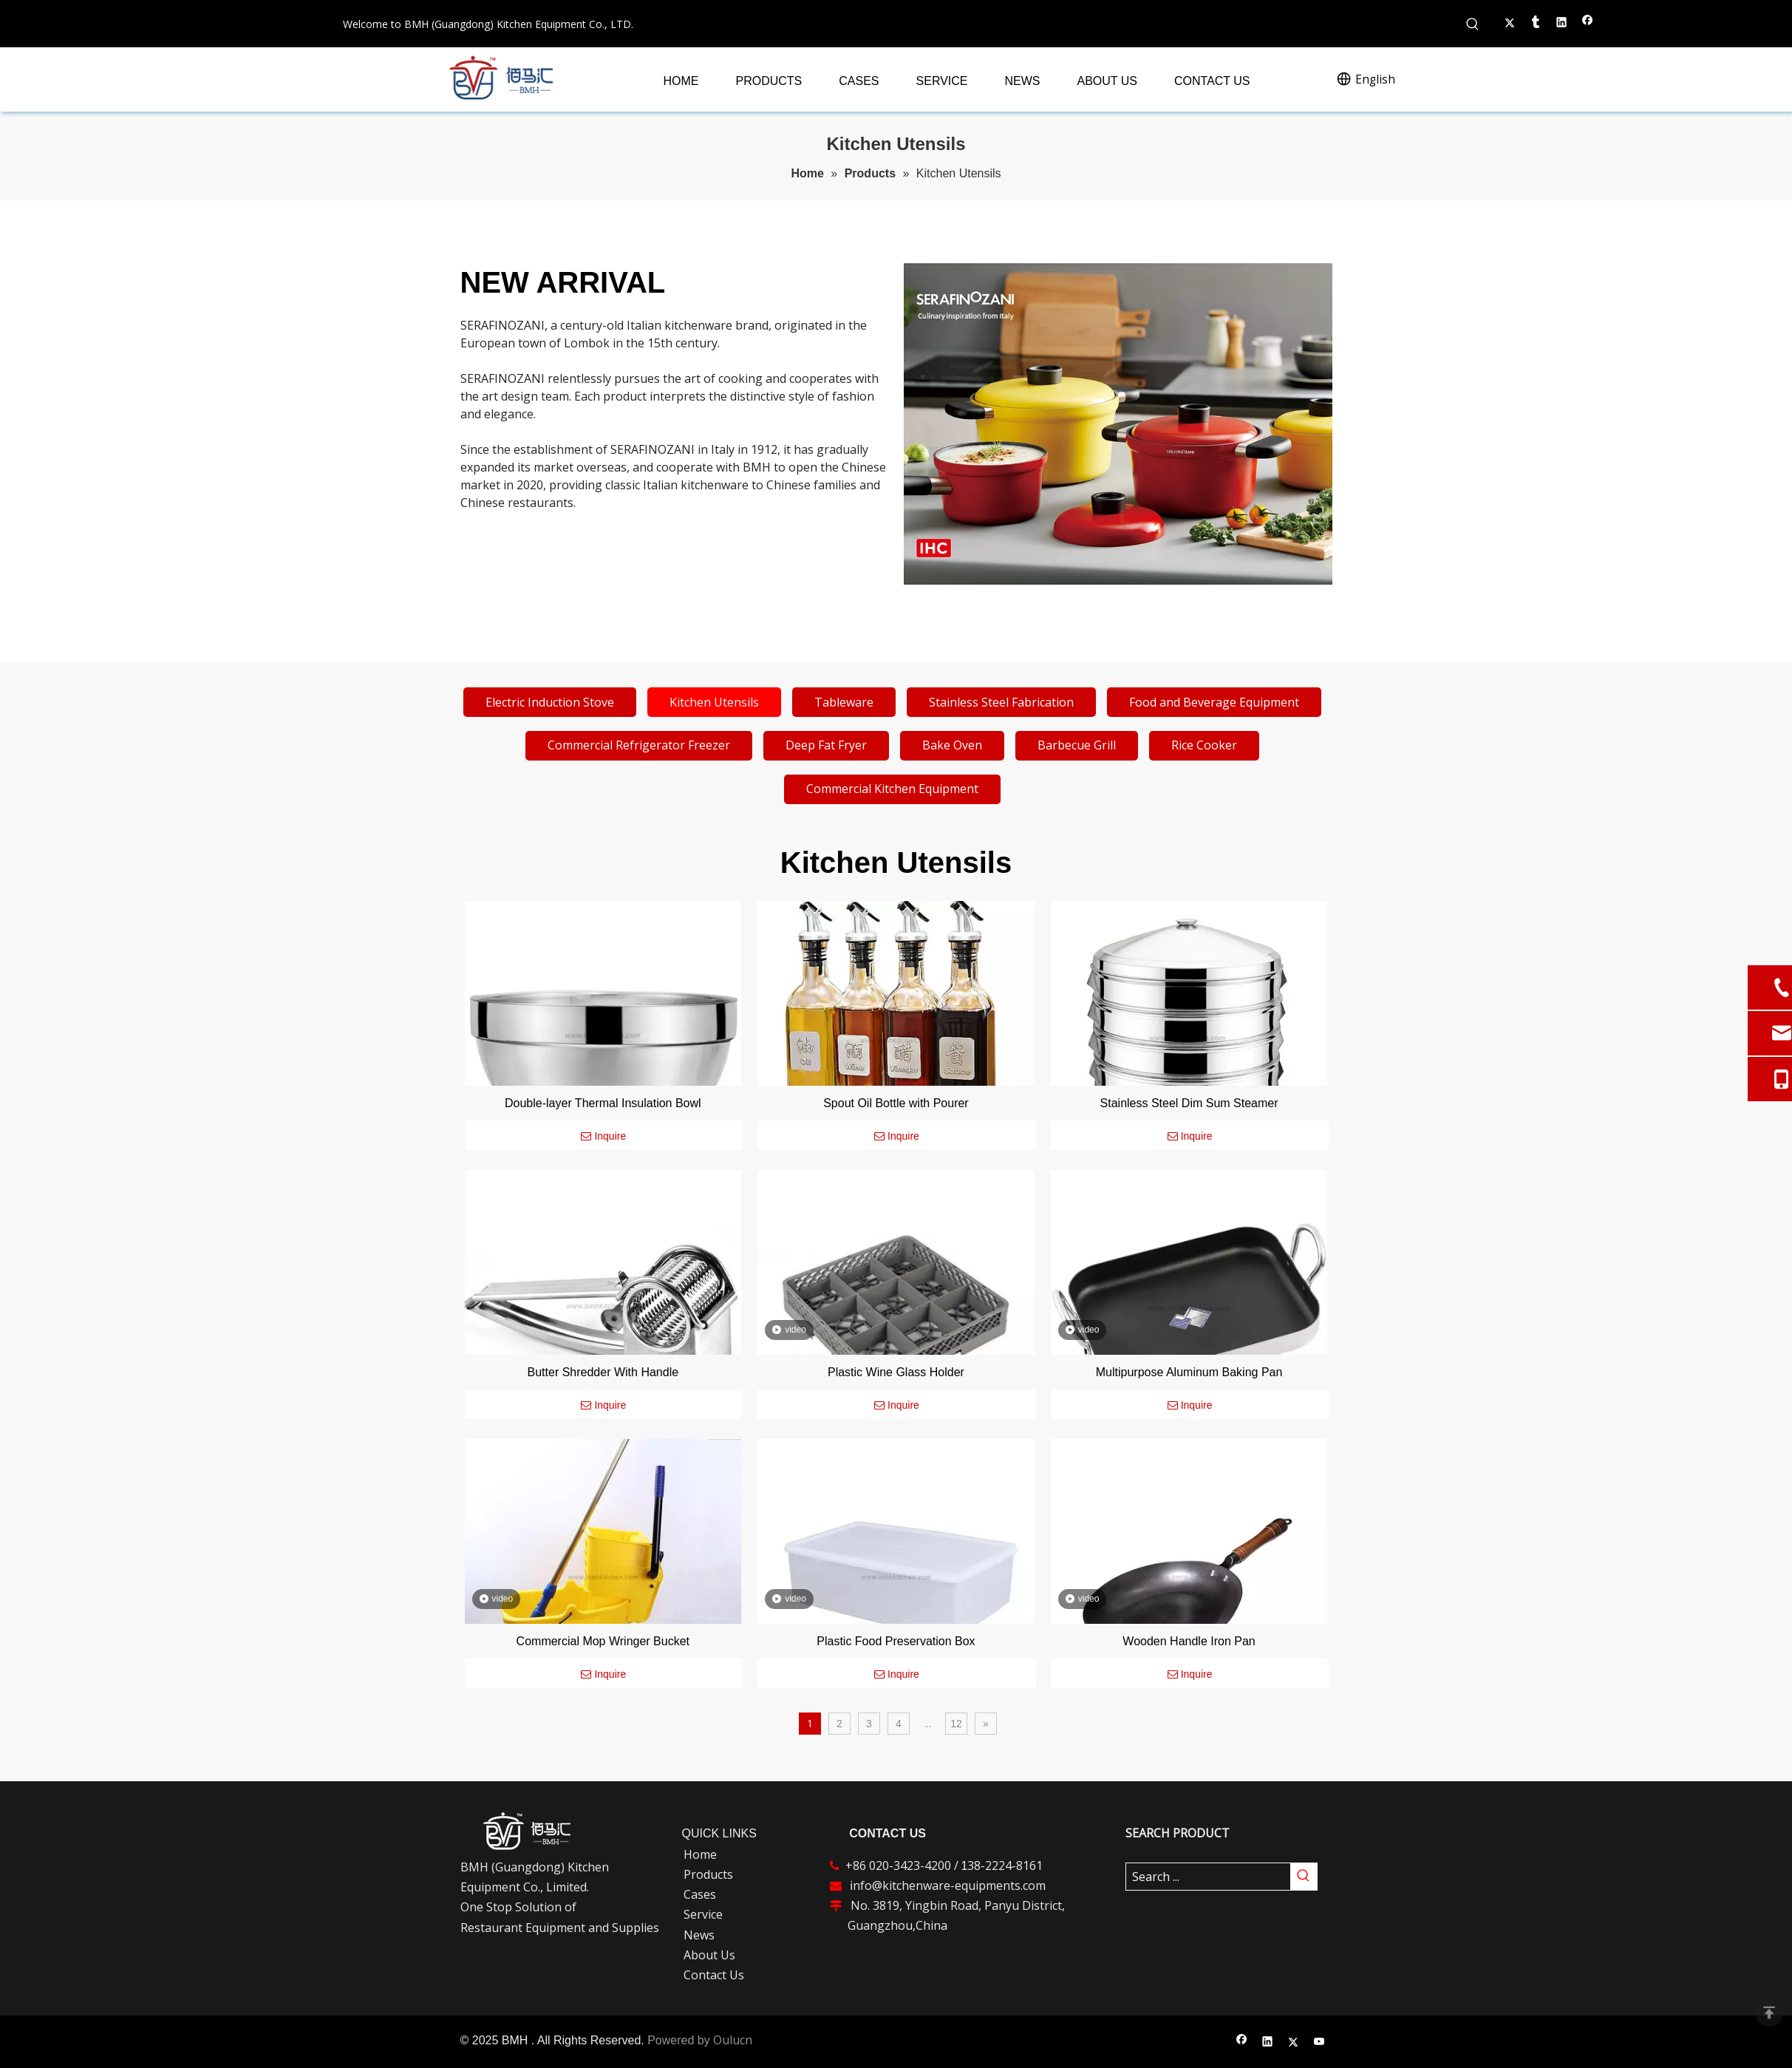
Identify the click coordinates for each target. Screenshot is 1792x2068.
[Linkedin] (1267, 2042)
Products (708, 1874)
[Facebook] (1242, 2042)
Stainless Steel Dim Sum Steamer (1189, 1103)
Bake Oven (952, 745)
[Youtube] (1319, 2042)
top (1769, 2013)
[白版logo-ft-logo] (526, 1831)
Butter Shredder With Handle (603, 1372)
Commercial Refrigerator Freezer (639, 745)
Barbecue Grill (1077, 745)
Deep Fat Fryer (826, 745)
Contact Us (714, 1975)
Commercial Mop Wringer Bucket (603, 1641)
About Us (709, 1955)
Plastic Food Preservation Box (896, 1641)
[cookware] (1118, 424)
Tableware (843, 702)
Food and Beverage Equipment (1214, 702)
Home (700, 1854)
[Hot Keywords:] (1472, 24)
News (699, 1935)
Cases (700, 1894)
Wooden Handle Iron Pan (1188, 1641)
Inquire (603, 1136)
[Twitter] (1293, 2042)
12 (956, 1723)
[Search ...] (1208, 1876)
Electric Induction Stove (550, 702)
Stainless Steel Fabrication (1001, 702)
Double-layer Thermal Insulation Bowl (603, 1103)
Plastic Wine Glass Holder (896, 1372)
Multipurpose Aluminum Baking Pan (1189, 1372)
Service (703, 1914)
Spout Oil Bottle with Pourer (896, 1103)
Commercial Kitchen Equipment (892, 788)
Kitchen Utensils (714, 702)
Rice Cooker (1204, 745)
